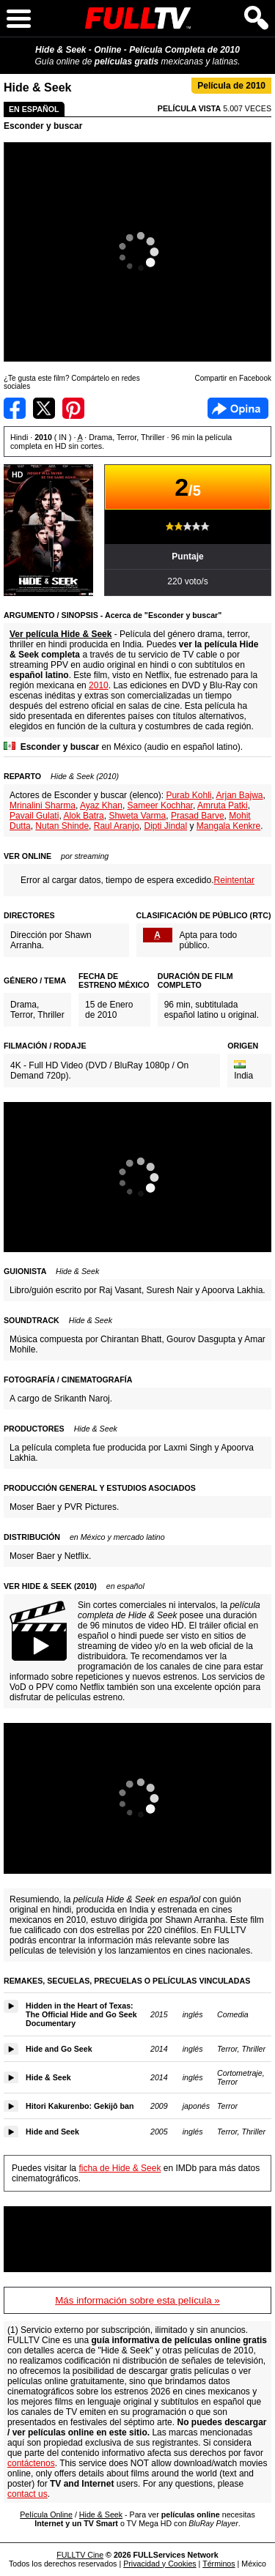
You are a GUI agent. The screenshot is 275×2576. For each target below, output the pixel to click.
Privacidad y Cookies (160, 2563)
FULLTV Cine (79, 2554)
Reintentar (234, 880)
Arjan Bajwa (239, 795)
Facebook (238, 408)
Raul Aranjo (116, 826)
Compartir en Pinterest (73, 408)
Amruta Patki (222, 805)
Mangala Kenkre (228, 826)
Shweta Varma (137, 816)
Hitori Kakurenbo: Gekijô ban (79, 2106)
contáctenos (31, 2463)
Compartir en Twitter (44, 408)
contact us (27, 2494)
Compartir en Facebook (15, 408)
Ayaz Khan (101, 805)
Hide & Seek (48, 2077)
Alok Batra (83, 816)
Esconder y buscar (43, 126)
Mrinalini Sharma (43, 805)
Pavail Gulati (34, 816)
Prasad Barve (197, 816)
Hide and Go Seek (59, 2048)
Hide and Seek (52, 2131)
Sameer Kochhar (160, 805)
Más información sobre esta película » (137, 2300)
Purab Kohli (188, 795)
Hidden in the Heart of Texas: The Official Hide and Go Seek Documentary (81, 2014)
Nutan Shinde (62, 826)
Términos (218, 2563)
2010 (99, 685)
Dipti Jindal (165, 826)
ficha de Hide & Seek (119, 2168)
